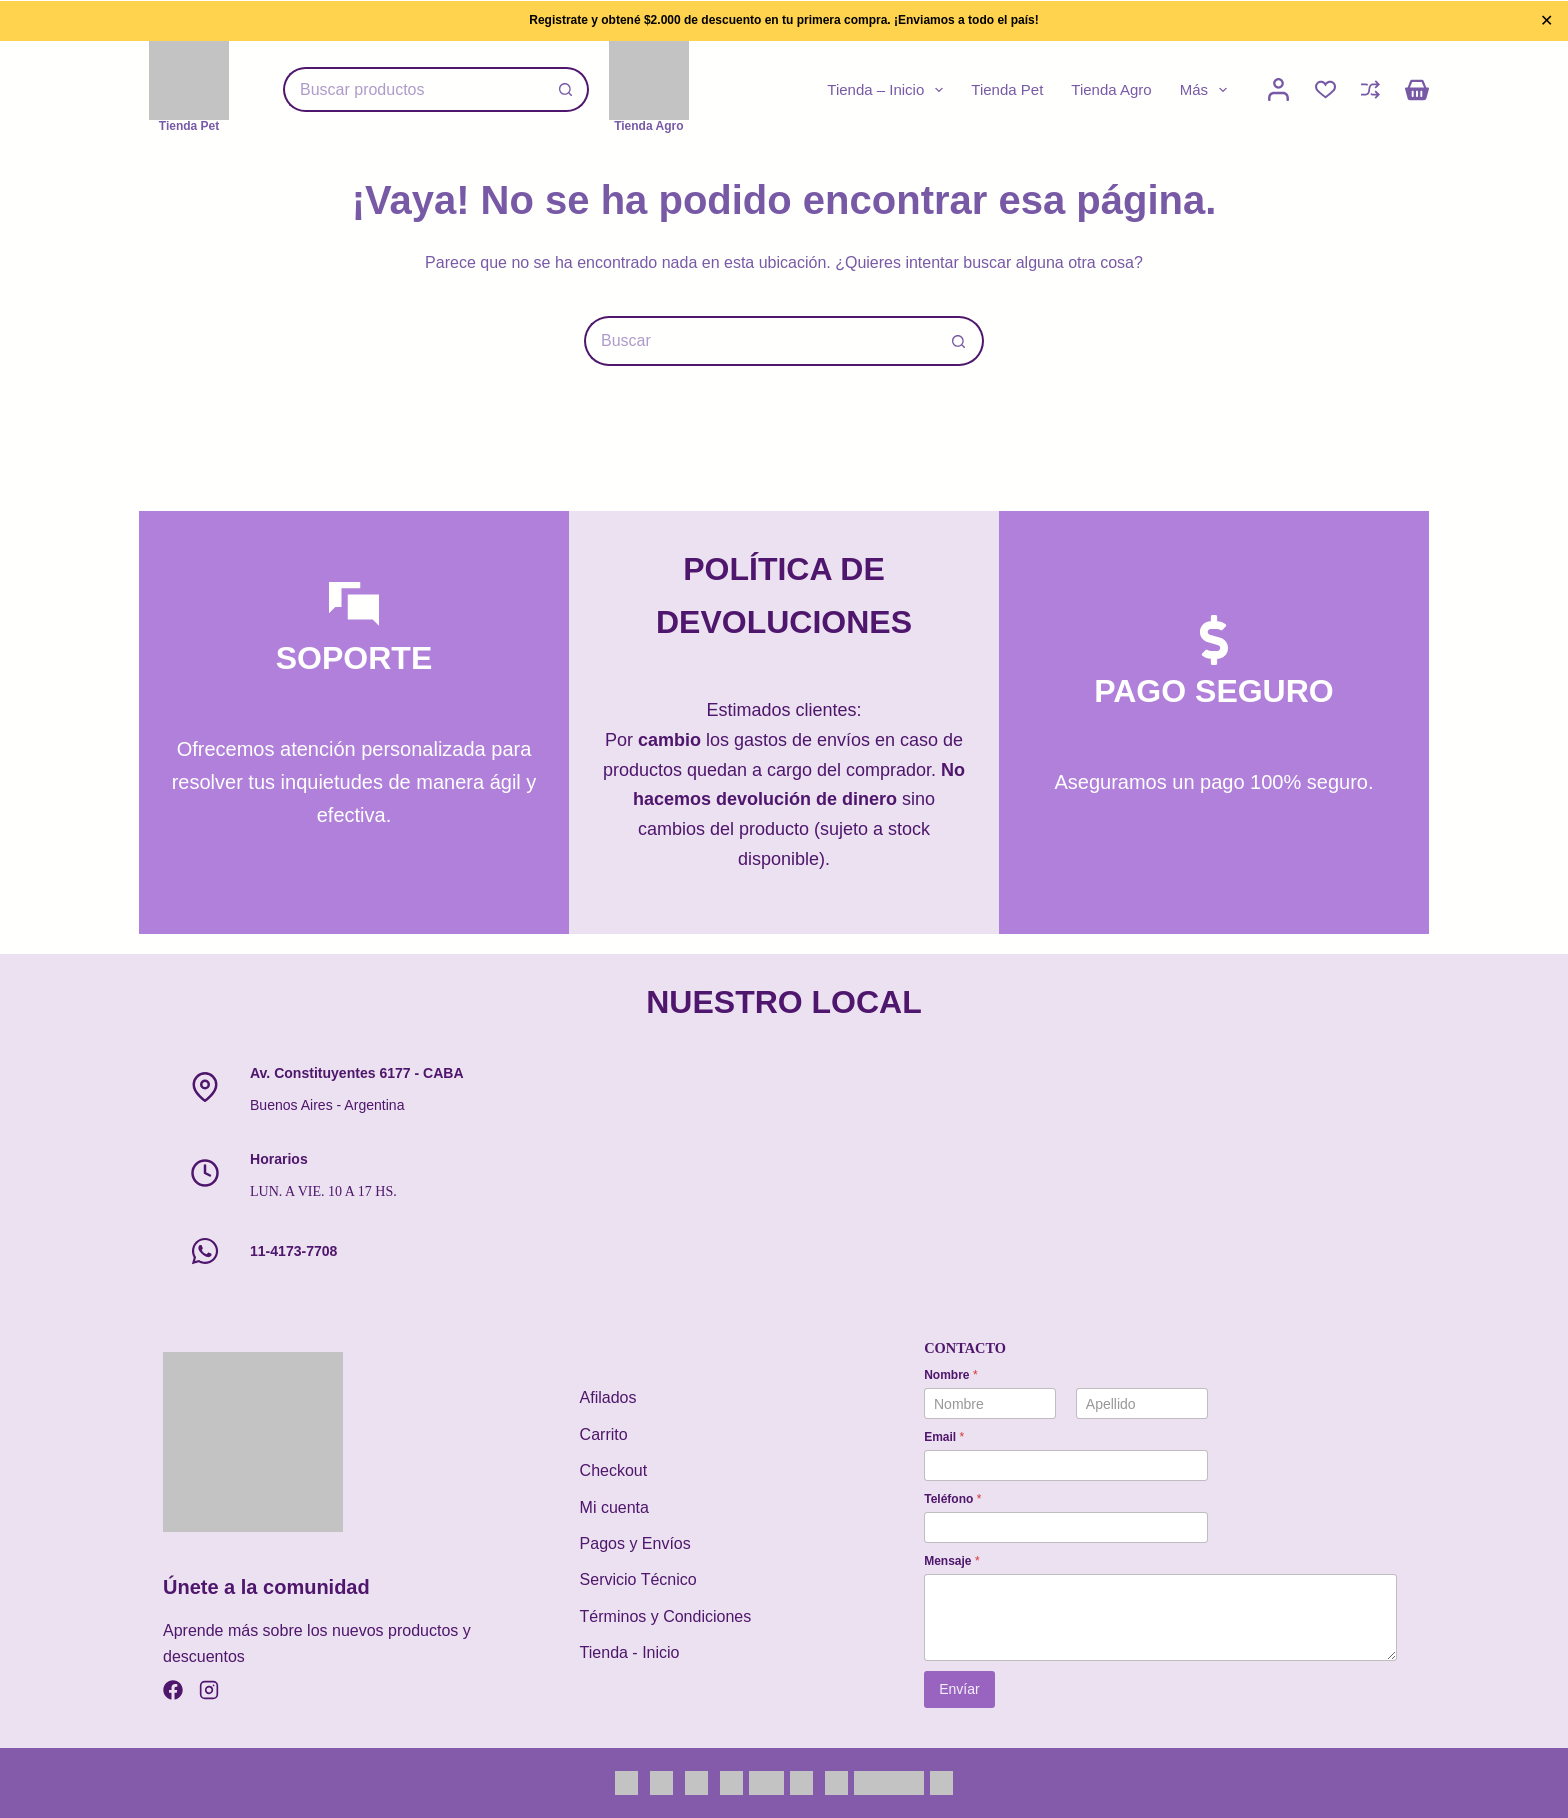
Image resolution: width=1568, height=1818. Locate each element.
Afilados (608, 1397)
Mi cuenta (614, 1507)
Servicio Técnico (638, 1579)
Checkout (614, 1470)
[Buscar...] (413, 89)
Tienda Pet (1007, 89)
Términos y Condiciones (666, 1616)
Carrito (604, 1434)
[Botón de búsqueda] (566, 89)
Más (1207, 90)
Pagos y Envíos (635, 1543)
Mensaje (951, 1561)
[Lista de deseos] (1325, 89)
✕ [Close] (1546, 20)
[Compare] (1370, 89)
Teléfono (952, 1499)
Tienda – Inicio (889, 90)
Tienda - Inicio (630, 1652)
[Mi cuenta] (1278, 89)
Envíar (959, 1689)
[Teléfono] (1066, 1527)
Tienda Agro (1111, 89)
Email (944, 1437)
